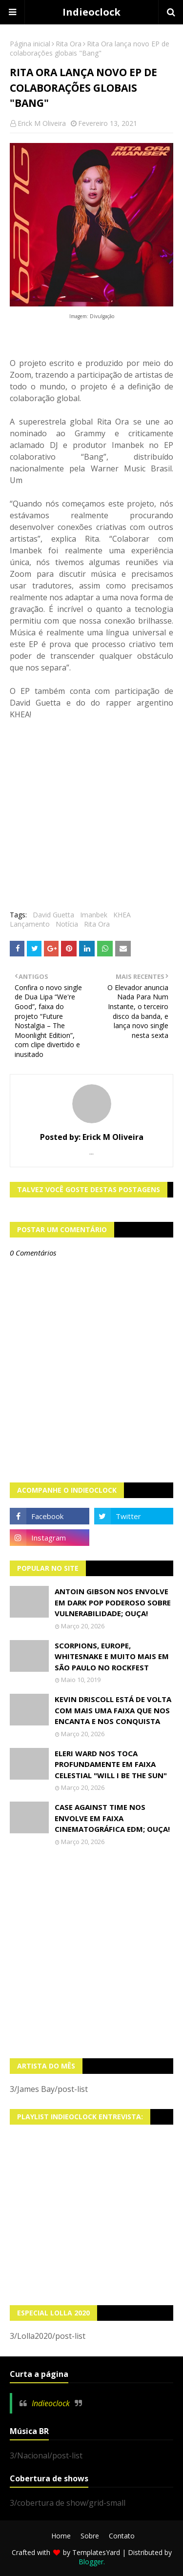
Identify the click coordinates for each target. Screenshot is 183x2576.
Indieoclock (91, 12)
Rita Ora (68, 43)
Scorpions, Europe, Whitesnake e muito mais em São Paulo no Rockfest (112, 1656)
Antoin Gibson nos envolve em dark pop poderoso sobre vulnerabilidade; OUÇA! (113, 1602)
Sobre (90, 2535)
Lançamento (30, 924)
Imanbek (93, 914)
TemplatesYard (96, 2552)
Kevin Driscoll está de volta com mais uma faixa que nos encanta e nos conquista (113, 1710)
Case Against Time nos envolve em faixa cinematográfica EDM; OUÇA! (112, 1818)
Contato (122, 2535)
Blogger (91, 2561)
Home (61, 2535)
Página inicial (30, 43)
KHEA (122, 914)
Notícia (67, 924)
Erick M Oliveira (42, 123)
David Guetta (53, 914)
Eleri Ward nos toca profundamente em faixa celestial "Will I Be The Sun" (111, 1764)
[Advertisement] (91, 1952)
